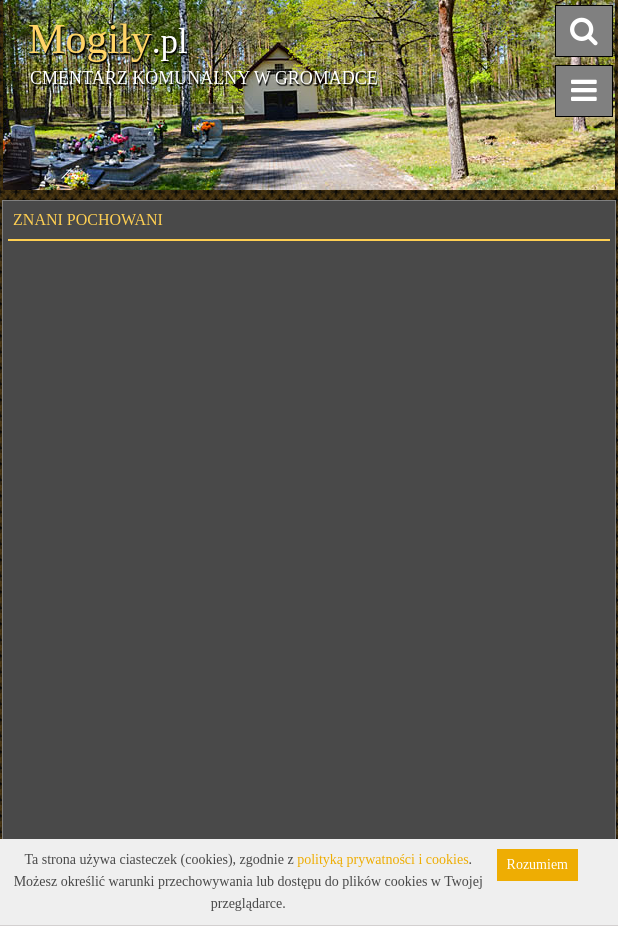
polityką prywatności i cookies (382, 859)
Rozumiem (537, 864)
